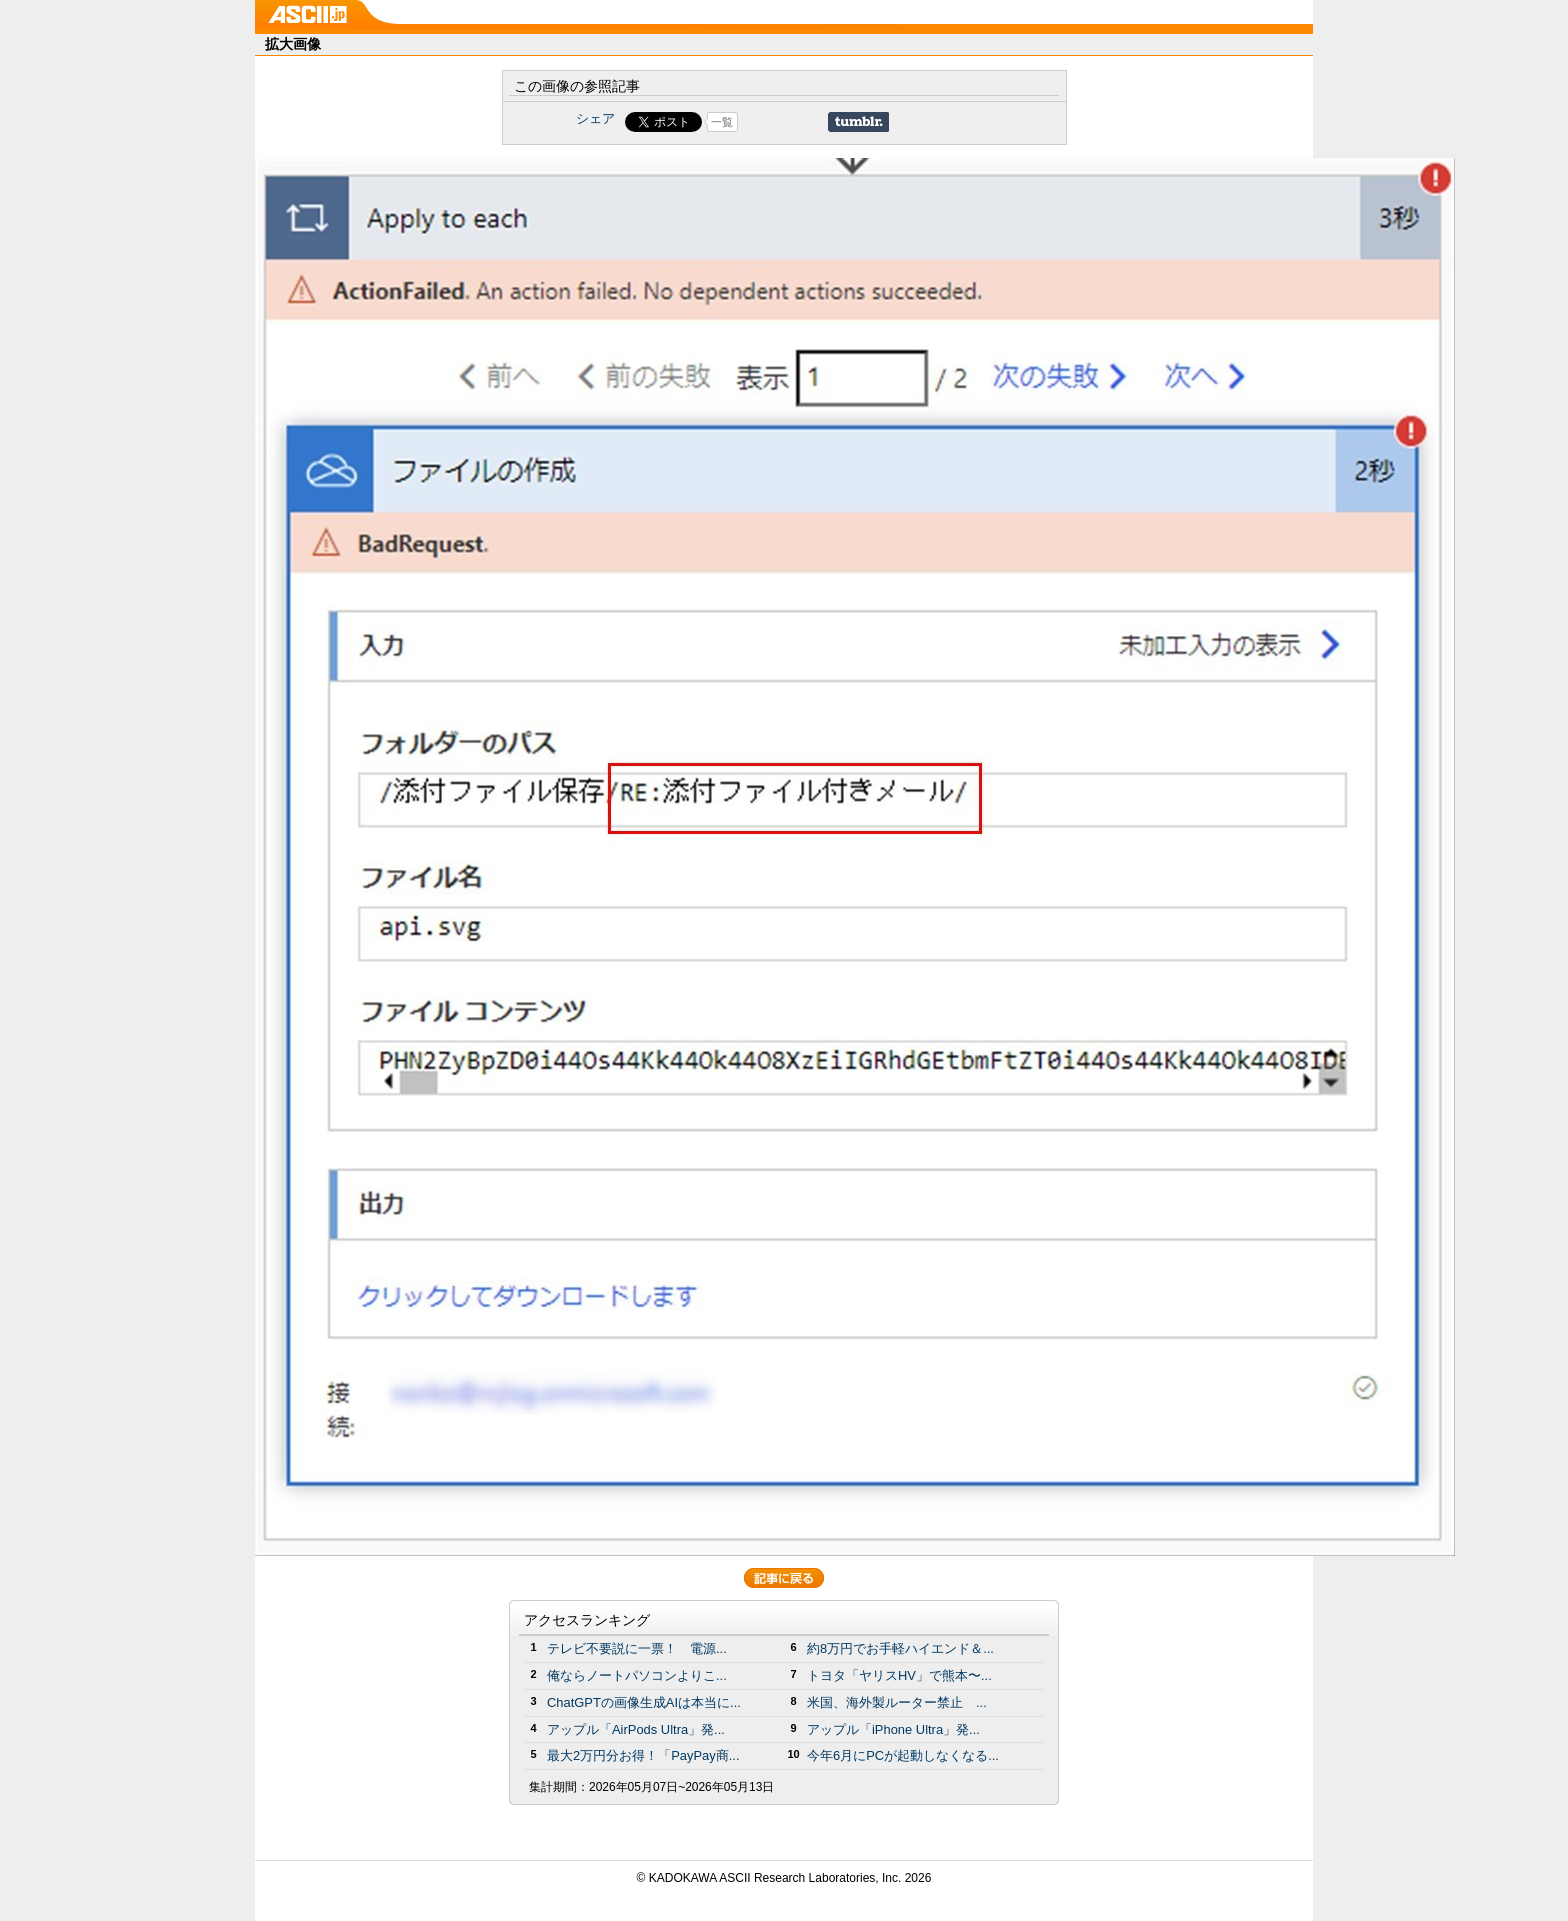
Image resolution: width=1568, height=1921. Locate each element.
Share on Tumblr (858, 122)
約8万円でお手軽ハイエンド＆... (900, 1648)
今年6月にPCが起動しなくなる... (903, 1755)
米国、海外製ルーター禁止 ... (897, 1702)
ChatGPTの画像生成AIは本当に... (644, 1702)
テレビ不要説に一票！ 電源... (637, 1648)
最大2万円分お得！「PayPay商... (643, 1755)
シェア (595, 118)
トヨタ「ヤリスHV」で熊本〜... (899, 1675)
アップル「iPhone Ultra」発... (893, 1729)
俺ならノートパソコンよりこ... (637, 1675)
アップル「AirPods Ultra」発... (636, 1729)
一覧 (722, 122)
